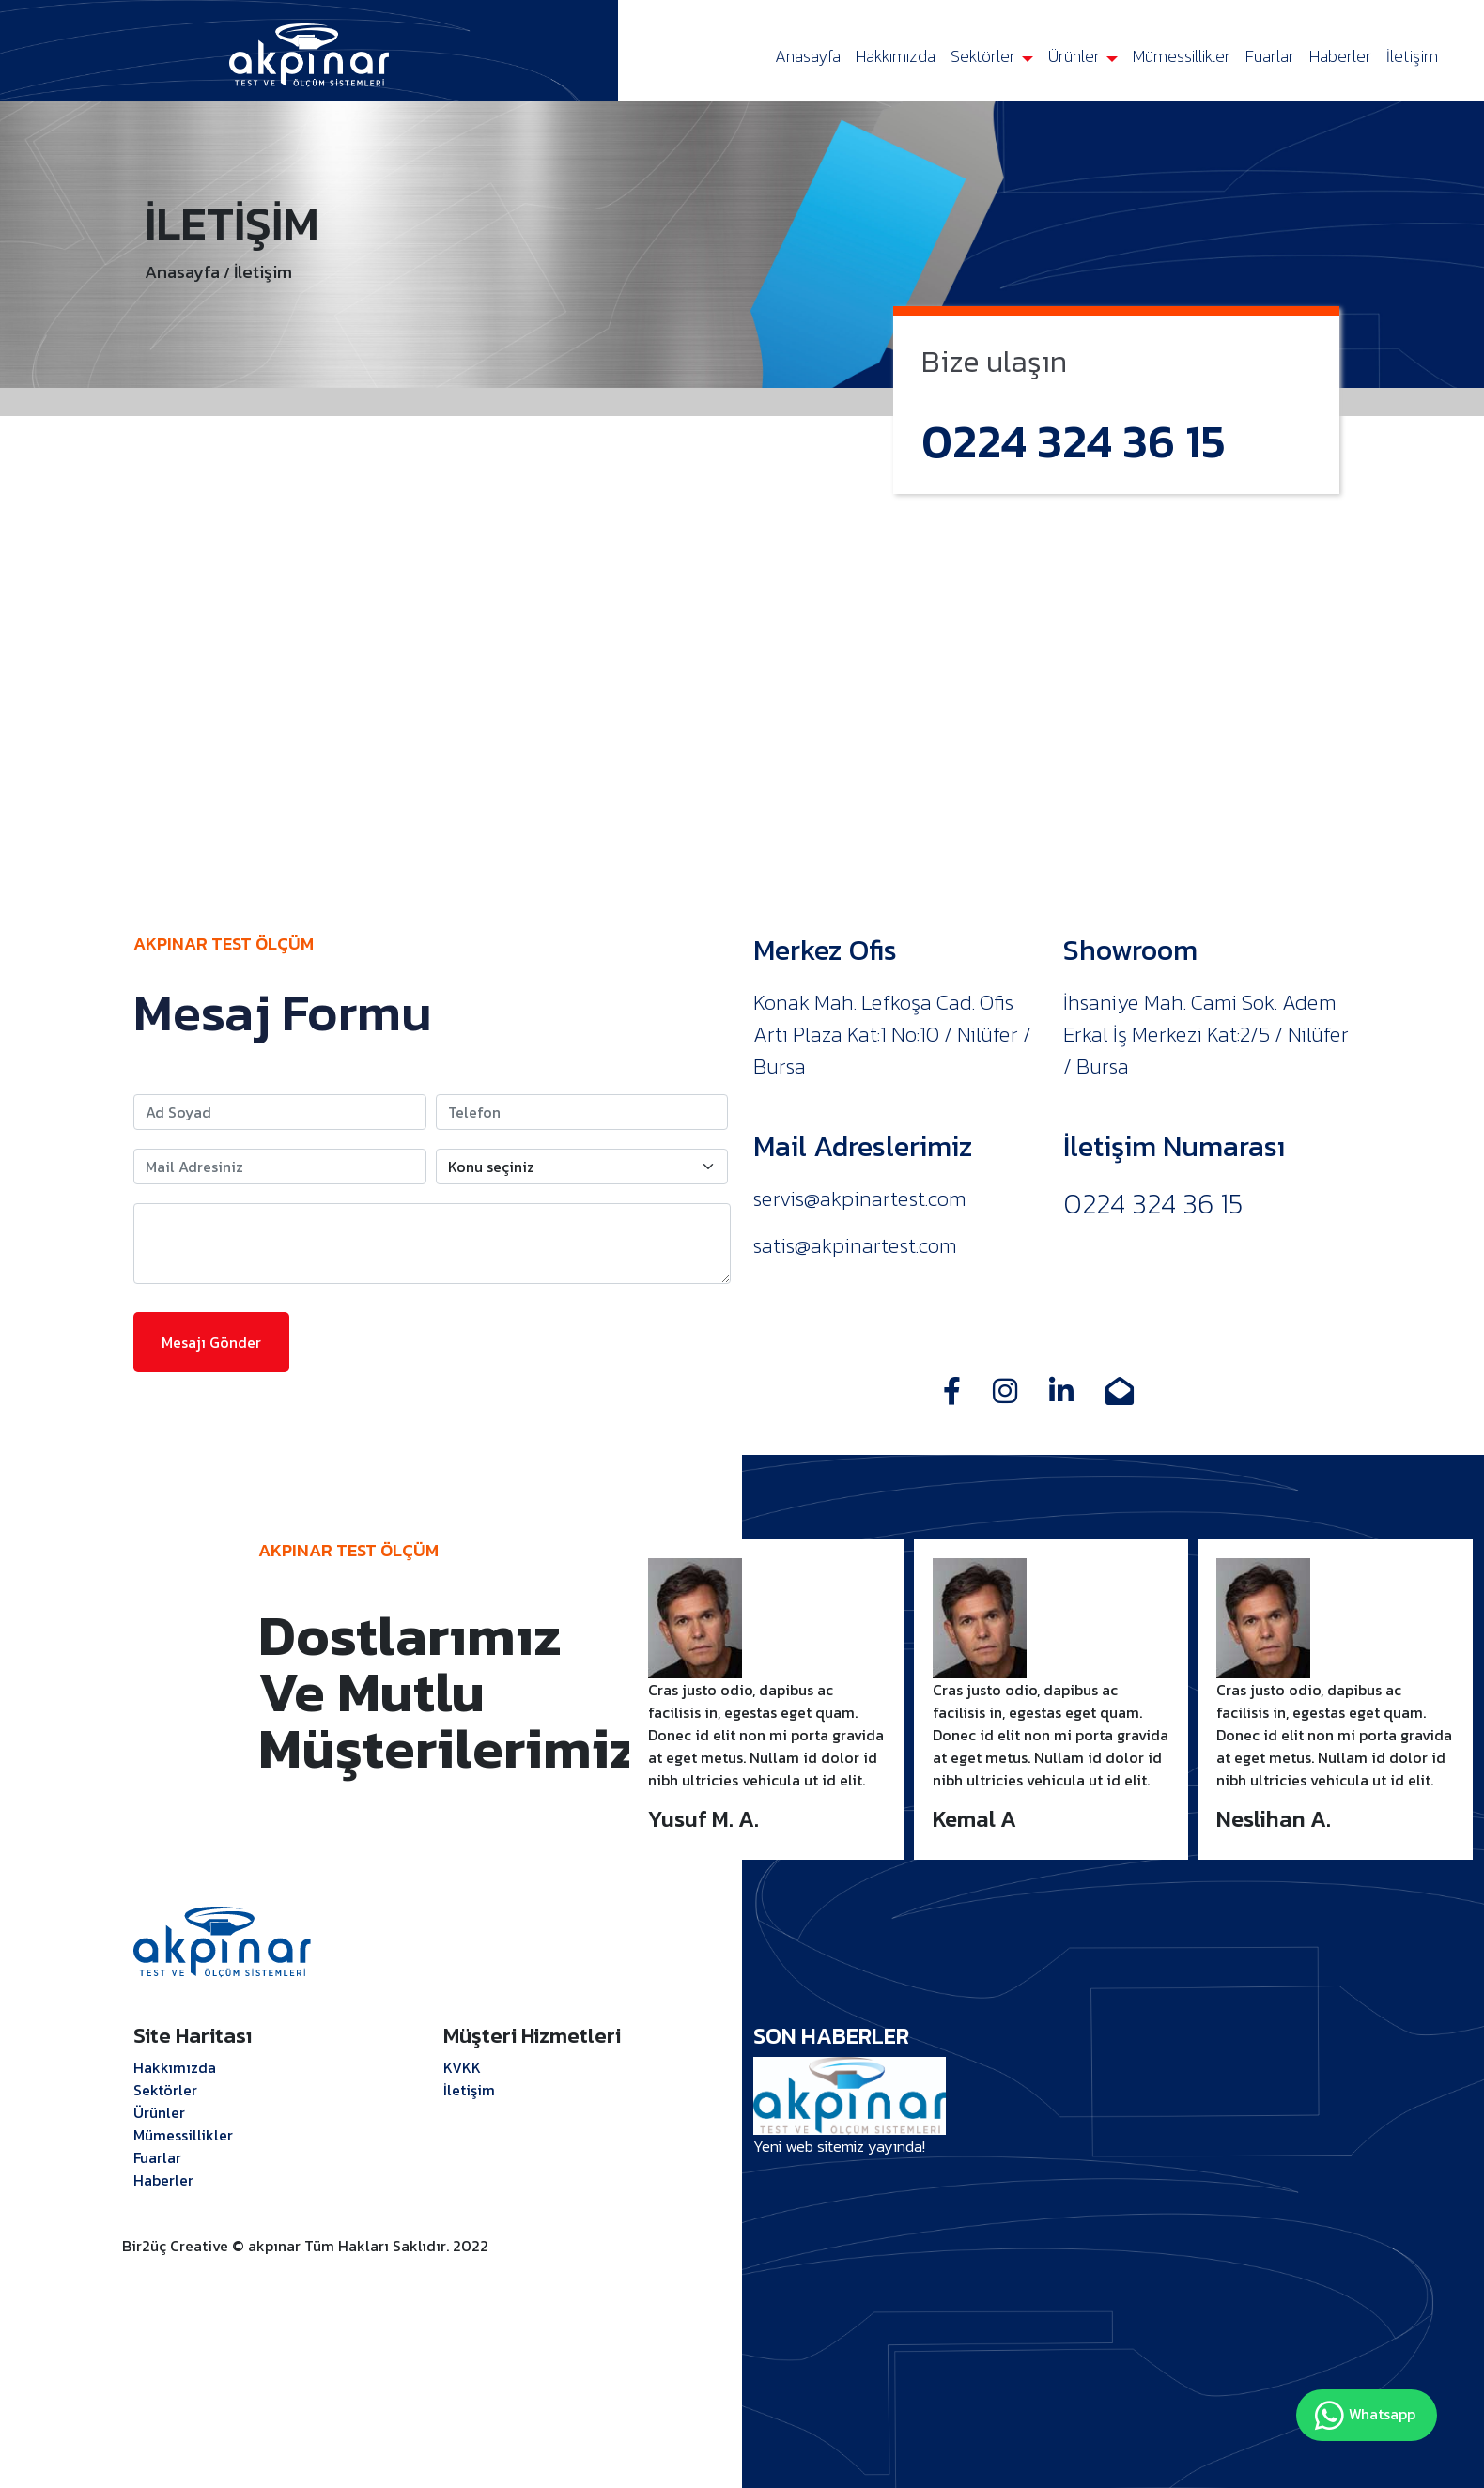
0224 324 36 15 (1073, 441)
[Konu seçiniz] (582, 1166)
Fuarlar (1269, 56)
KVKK (462, 2067)
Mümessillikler (1181, 56)
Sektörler (985, 56)
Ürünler (1076, 56)
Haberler (1340, 56)
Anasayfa (808, 56)
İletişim (1412, 56)
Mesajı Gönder (211, 1342)
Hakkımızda (895, 56)
